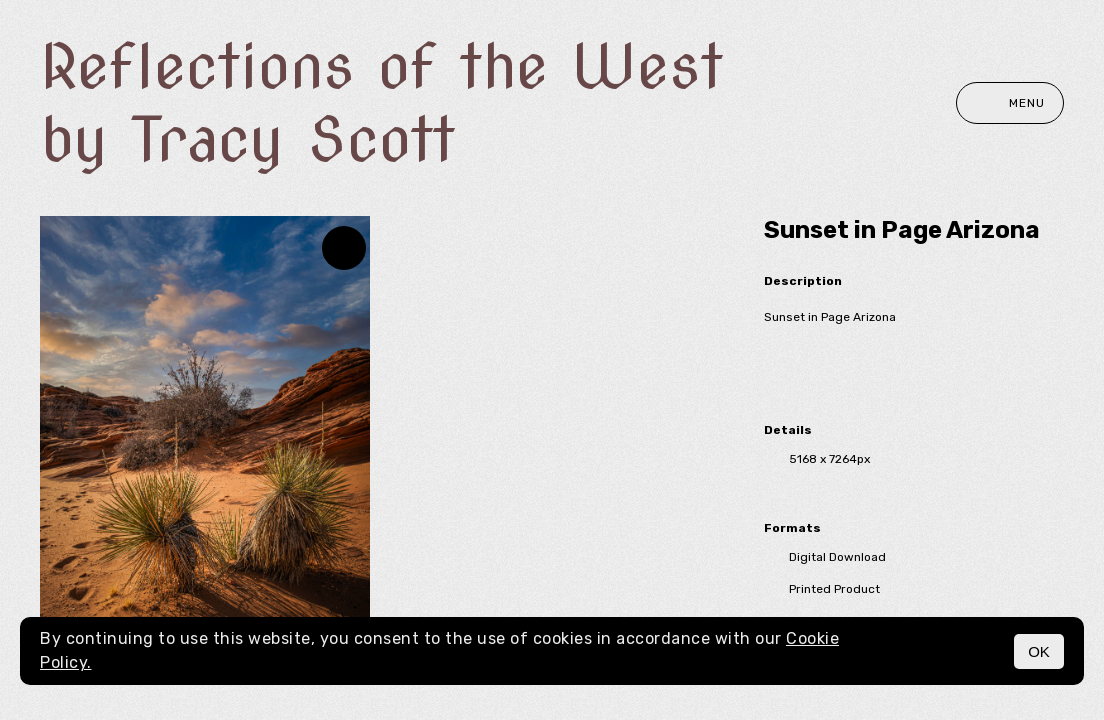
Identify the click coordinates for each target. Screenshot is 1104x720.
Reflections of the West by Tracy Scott (381, 103)
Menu (1010, 103)
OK (1039, 651)
